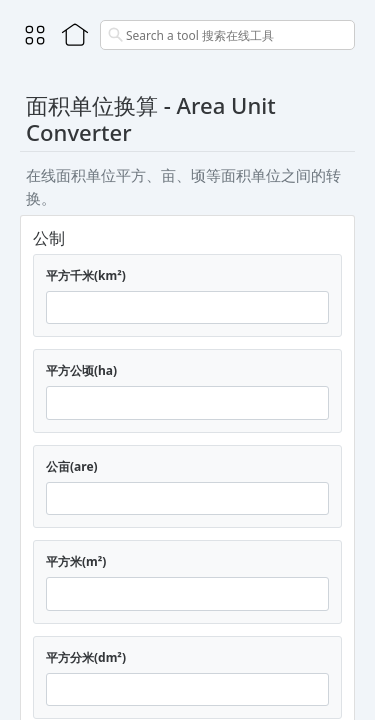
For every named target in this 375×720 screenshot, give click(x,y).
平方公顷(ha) (81, 370)
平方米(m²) (76, 561)
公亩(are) (72, 466)
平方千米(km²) (86, 275)
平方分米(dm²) (86, 657)
